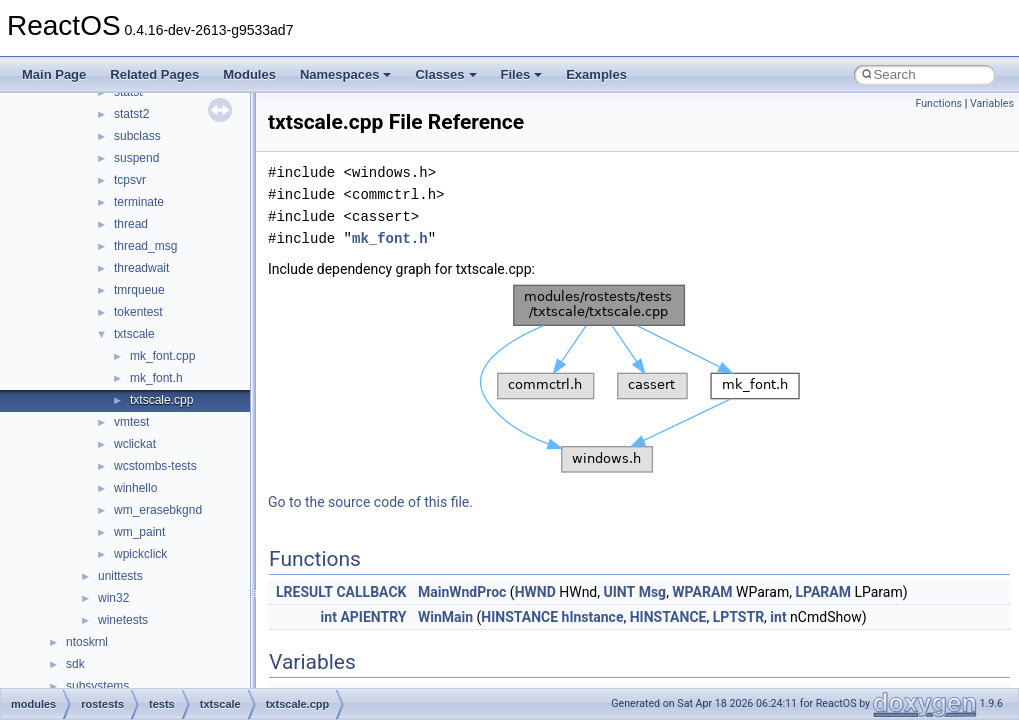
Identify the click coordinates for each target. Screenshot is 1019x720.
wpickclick (140, 554)
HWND (535, 592)
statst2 (131, 114)
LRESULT (304, 592)
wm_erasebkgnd (158, 510)
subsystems (97, 686)
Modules (249, 74)
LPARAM (823, 592)
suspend (136, 158)
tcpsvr (130, 180)
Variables (992, 103)
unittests (120, 576)
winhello (135, 488)
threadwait (141, 268)
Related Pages (154, 74)
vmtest (131, 422)
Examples (596, 74)
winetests (123, 620)
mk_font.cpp (162, 356)
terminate (139, 202)
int (329, 617)
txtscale (134, 334)
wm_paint (139, 532)
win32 (113, 598)
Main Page (54, 74)
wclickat (135, 444)
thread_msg (145, 246)
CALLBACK (371, 592)
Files (522, 74)
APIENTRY (373, 617)
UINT (620, 592)
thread (131, 224)
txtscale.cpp (161, 400)
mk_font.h (156, 378)
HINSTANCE (519, 617)
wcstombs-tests (155, 466)
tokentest (138, 312)
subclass (137, 136)
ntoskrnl (87, 642)
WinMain (445, 617)
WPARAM (702, 592)
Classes (445, 74)
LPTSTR (738, 617)
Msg (652, 592)
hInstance (593, 617)
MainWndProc (462, 592)
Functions (938, 103)
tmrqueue (139, 290)
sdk (75, 664)
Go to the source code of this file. (370, 502)
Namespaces (346, 74)
